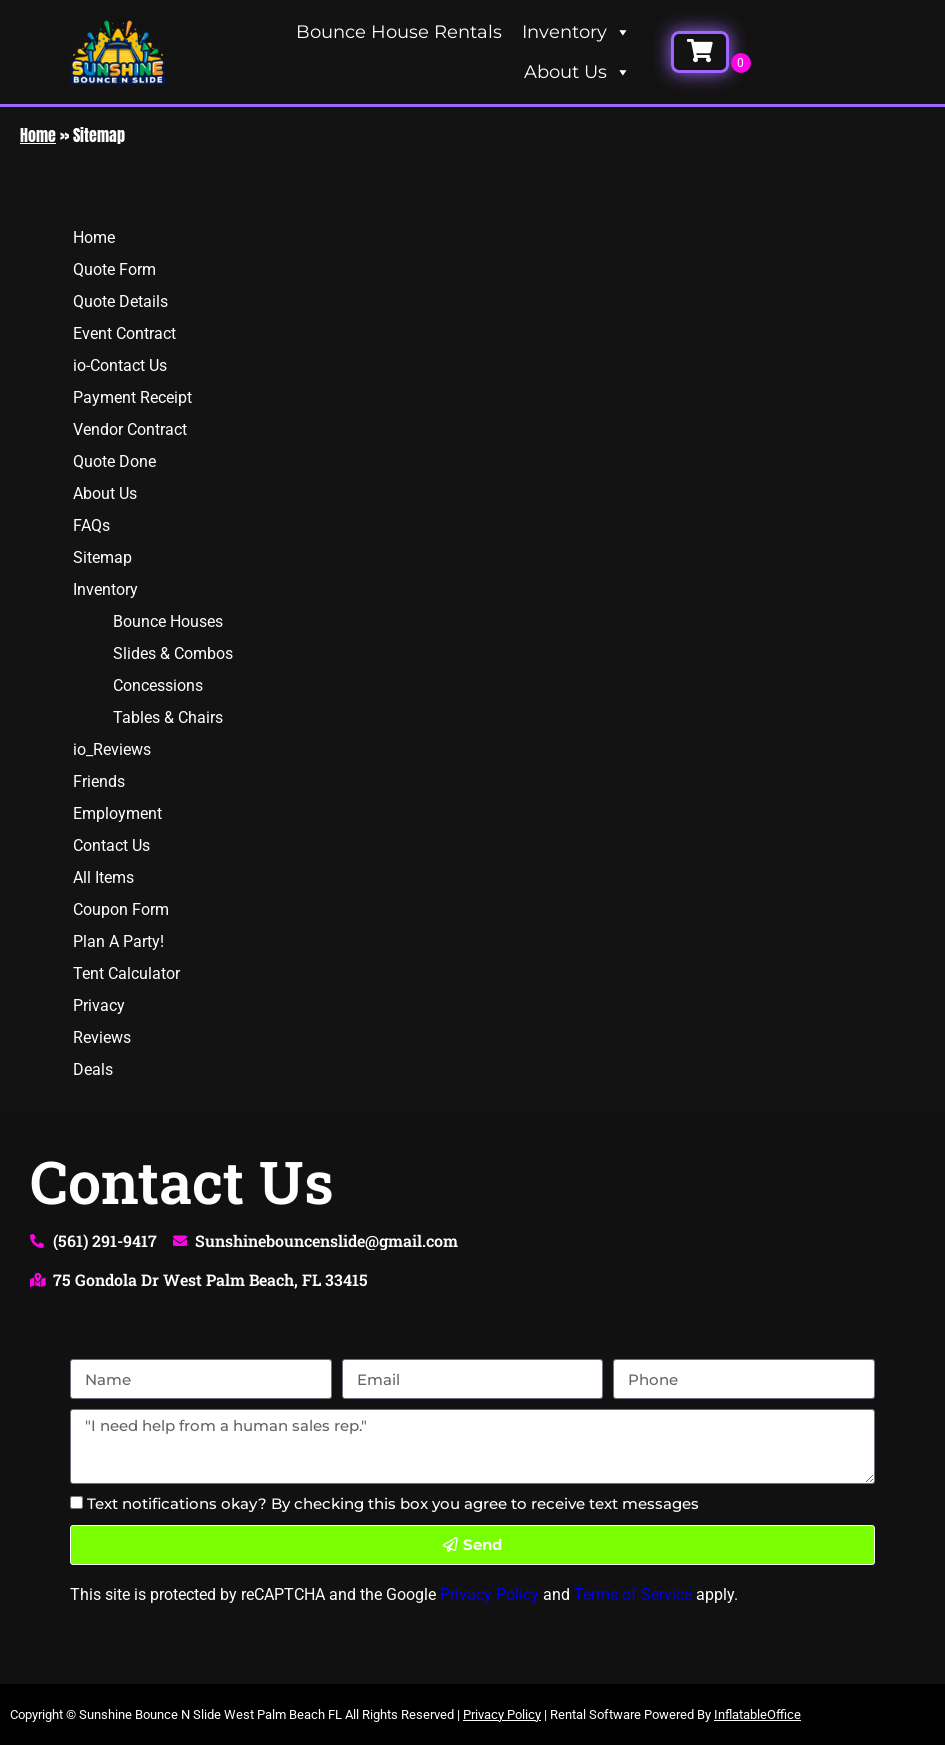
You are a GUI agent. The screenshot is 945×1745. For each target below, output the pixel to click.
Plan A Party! (118, 941)
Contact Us (111, 845)
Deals (93, 1069)
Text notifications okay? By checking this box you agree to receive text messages (393, 1503)
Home (38, 135)
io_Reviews (112, 749)
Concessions (158, 685)
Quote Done (114, 461)
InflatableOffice (757, 1714)
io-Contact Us (120, 365)
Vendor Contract (130, 429)
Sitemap (102, 557)
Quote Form (114, 269)
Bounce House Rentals (399, 32)
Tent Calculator (126, 973)
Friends (99, 781)
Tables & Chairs (168, 717)
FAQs (91, 525)
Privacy (99, 1005)
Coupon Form (121, 909)
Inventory (576, 32)
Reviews (102, 1037)
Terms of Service (633, 1594)
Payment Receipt (132, 397)
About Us (577, 72)
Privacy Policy (489, 1594)
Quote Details (120, 301)
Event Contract (124, 333)
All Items (103, 877)
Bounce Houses (168, 621)
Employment (117, 813)
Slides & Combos (173, 653)
